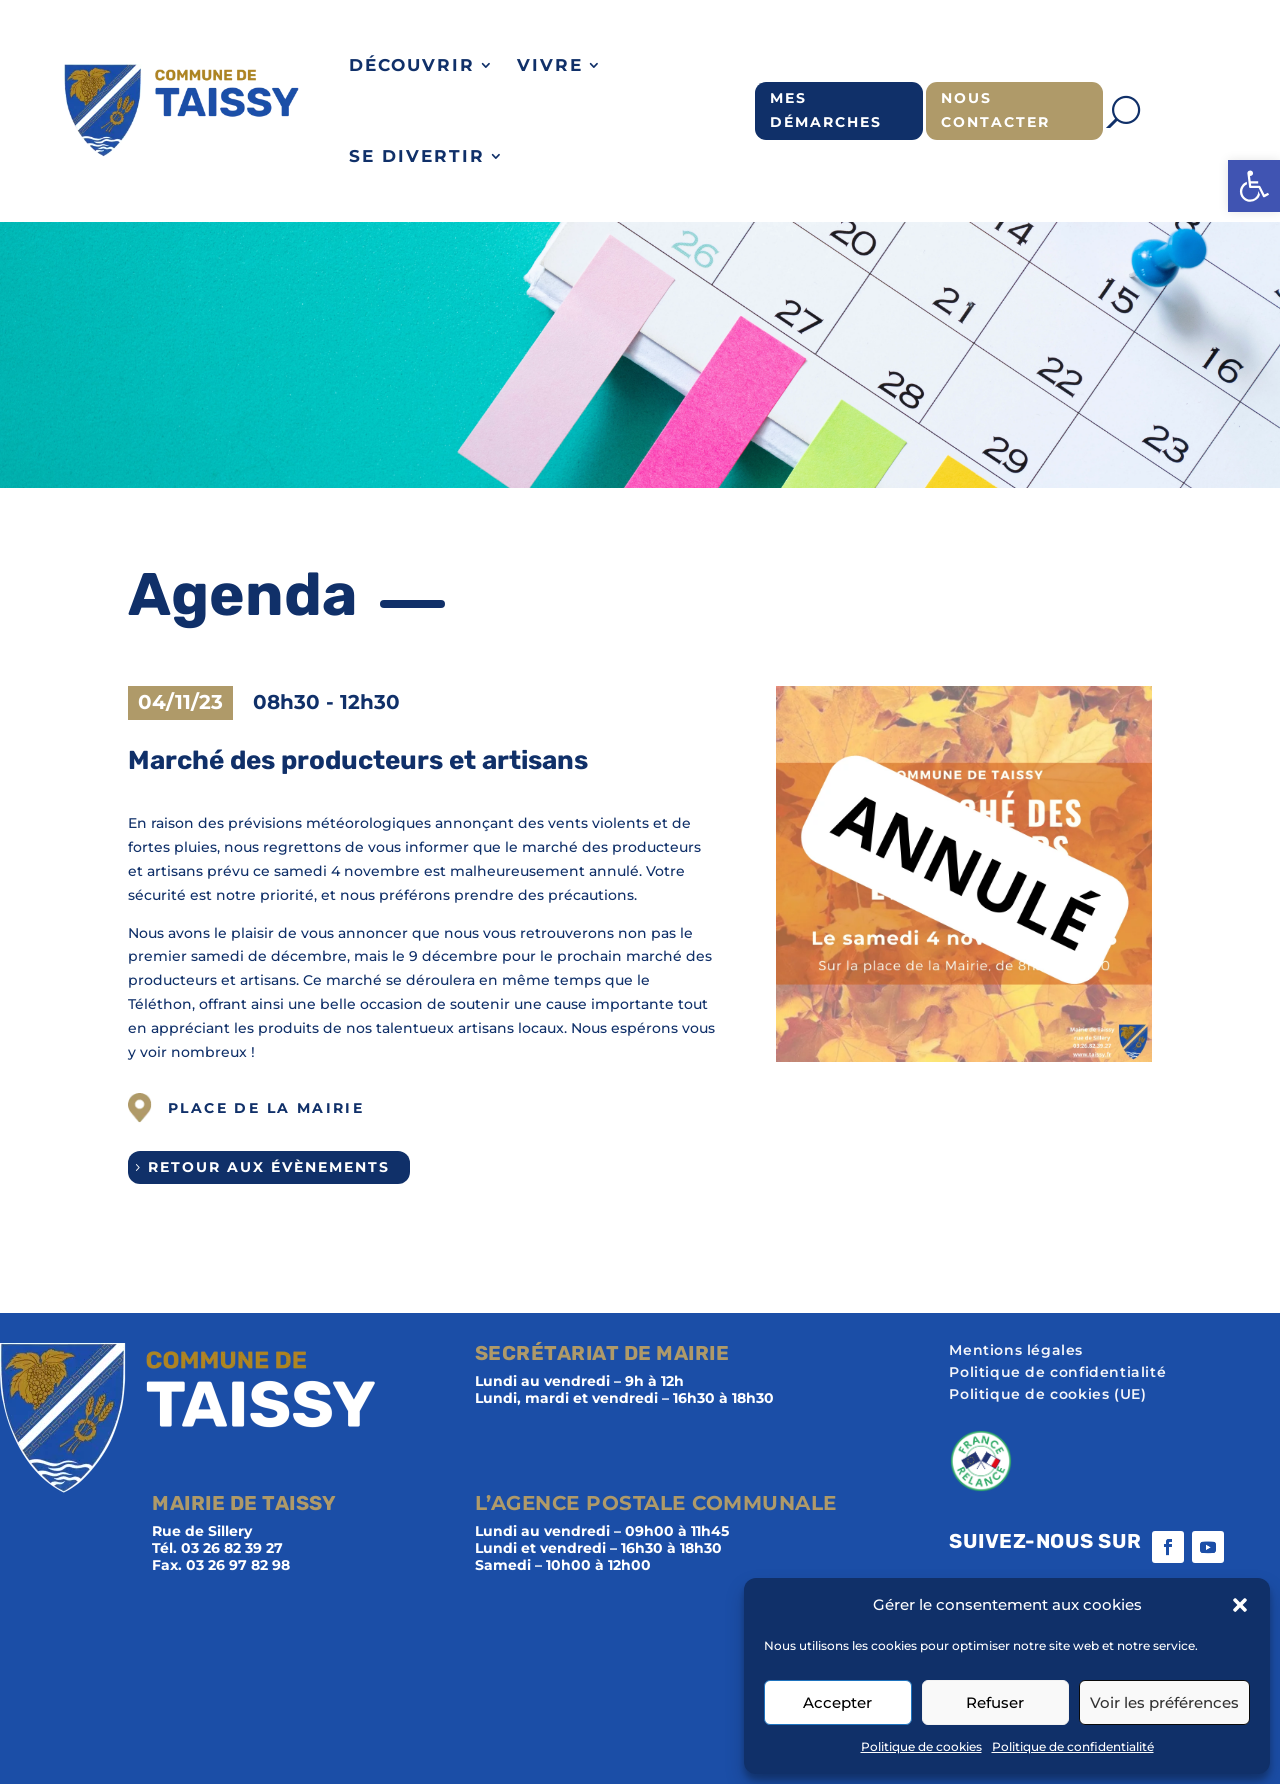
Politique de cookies (921, 1746)
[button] (1254, 186)
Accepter (837, 1702)
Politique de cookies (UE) (1047, 1395)
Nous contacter (995, 110)
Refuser (995, 1702)
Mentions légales (1016, 1351)
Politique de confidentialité (1073, 1746)
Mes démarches (826, 110)
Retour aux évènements (269, 1167)
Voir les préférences (1164, 1702)
